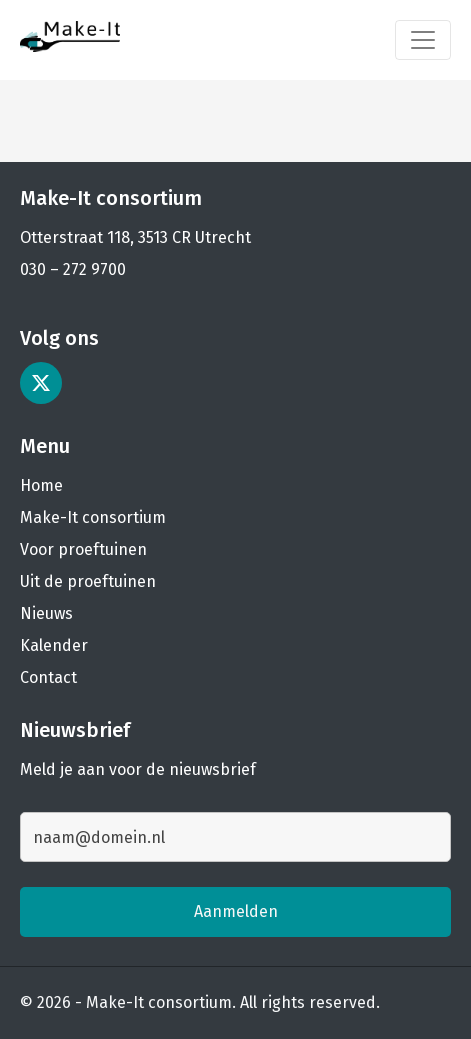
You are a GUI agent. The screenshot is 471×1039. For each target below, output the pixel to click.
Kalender (54, 645)
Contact (48, 677)
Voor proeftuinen (83, 549)
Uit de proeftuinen (88, 581)
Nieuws (46, 613)
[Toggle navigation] (423, 40)
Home (41, 485)
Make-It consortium (93, 517)
